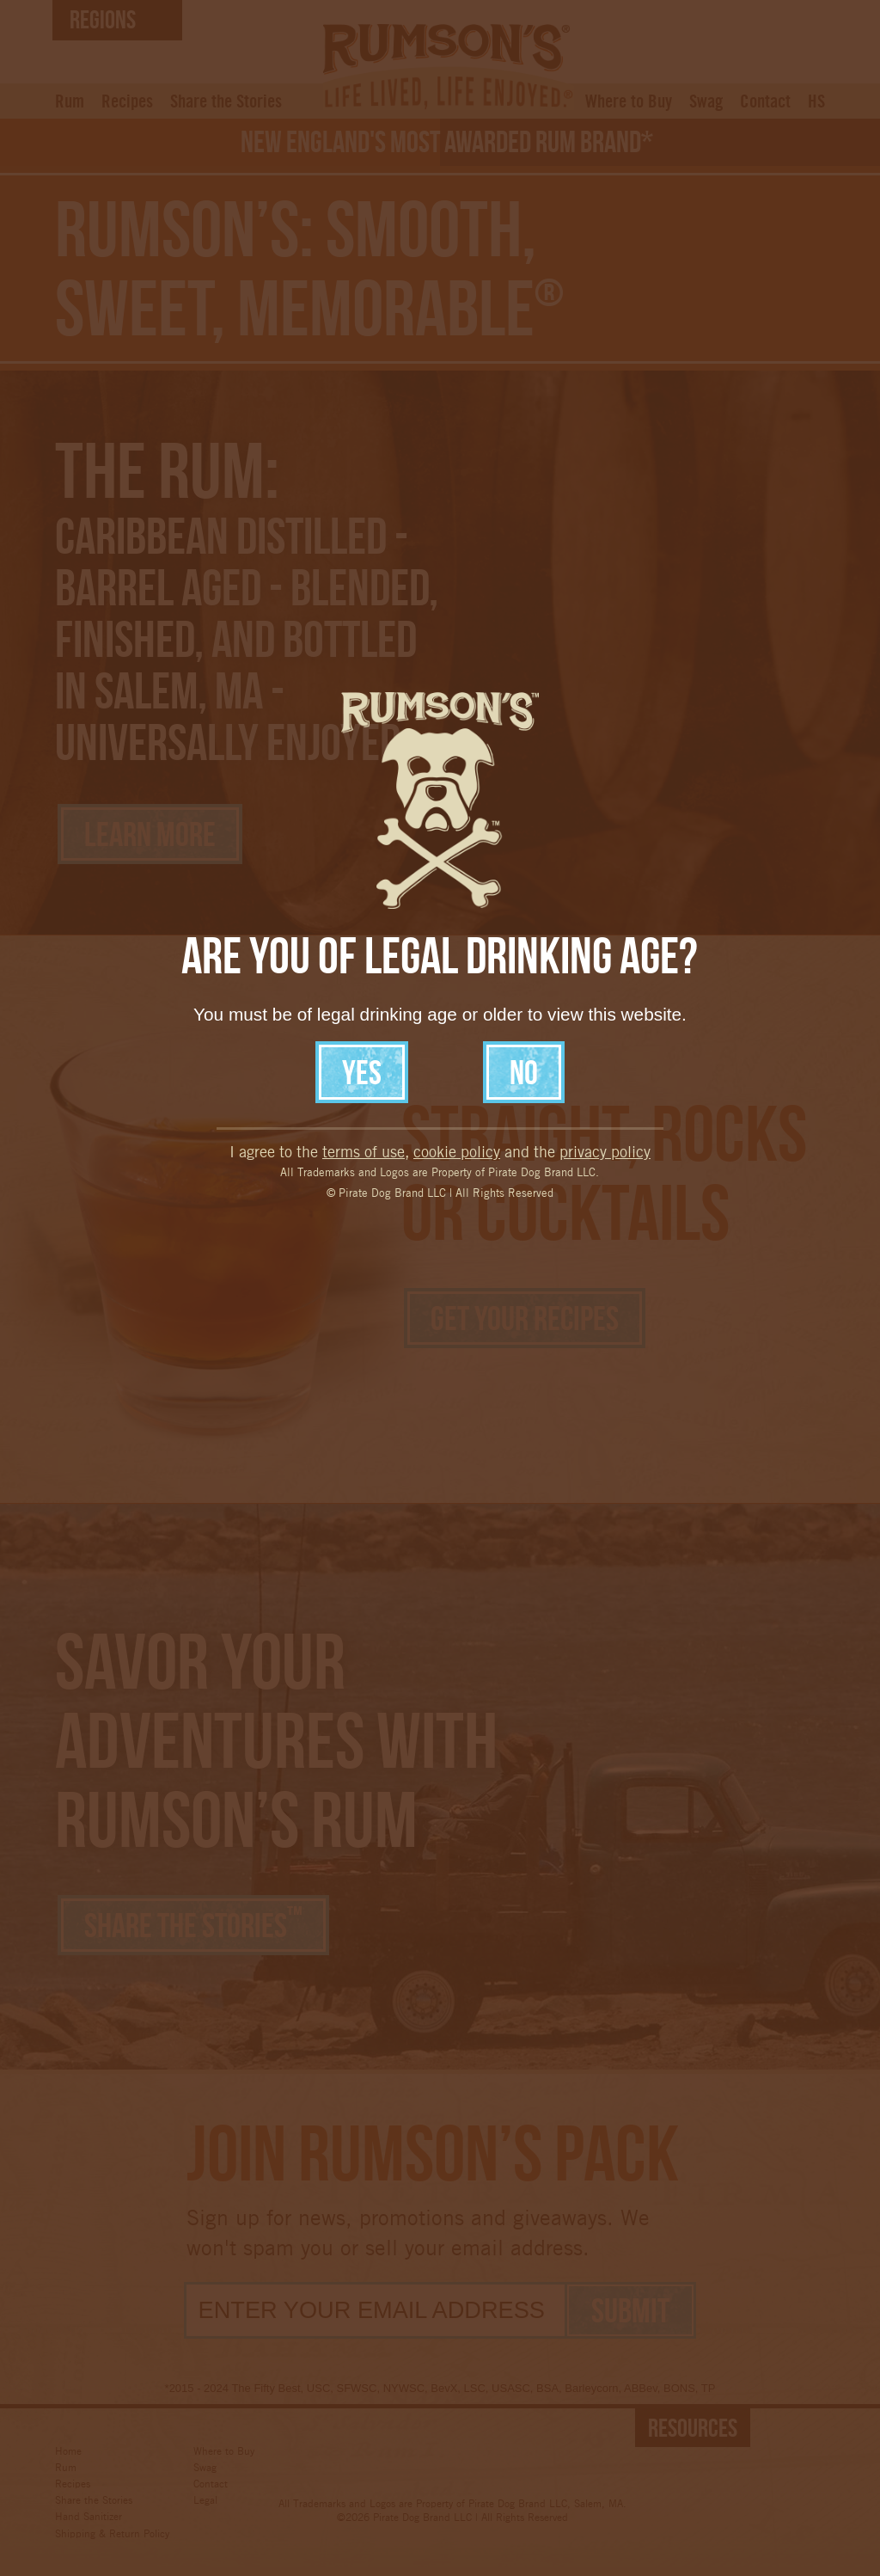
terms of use (363, 973)
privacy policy (605, 973)
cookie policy (456, 973)
